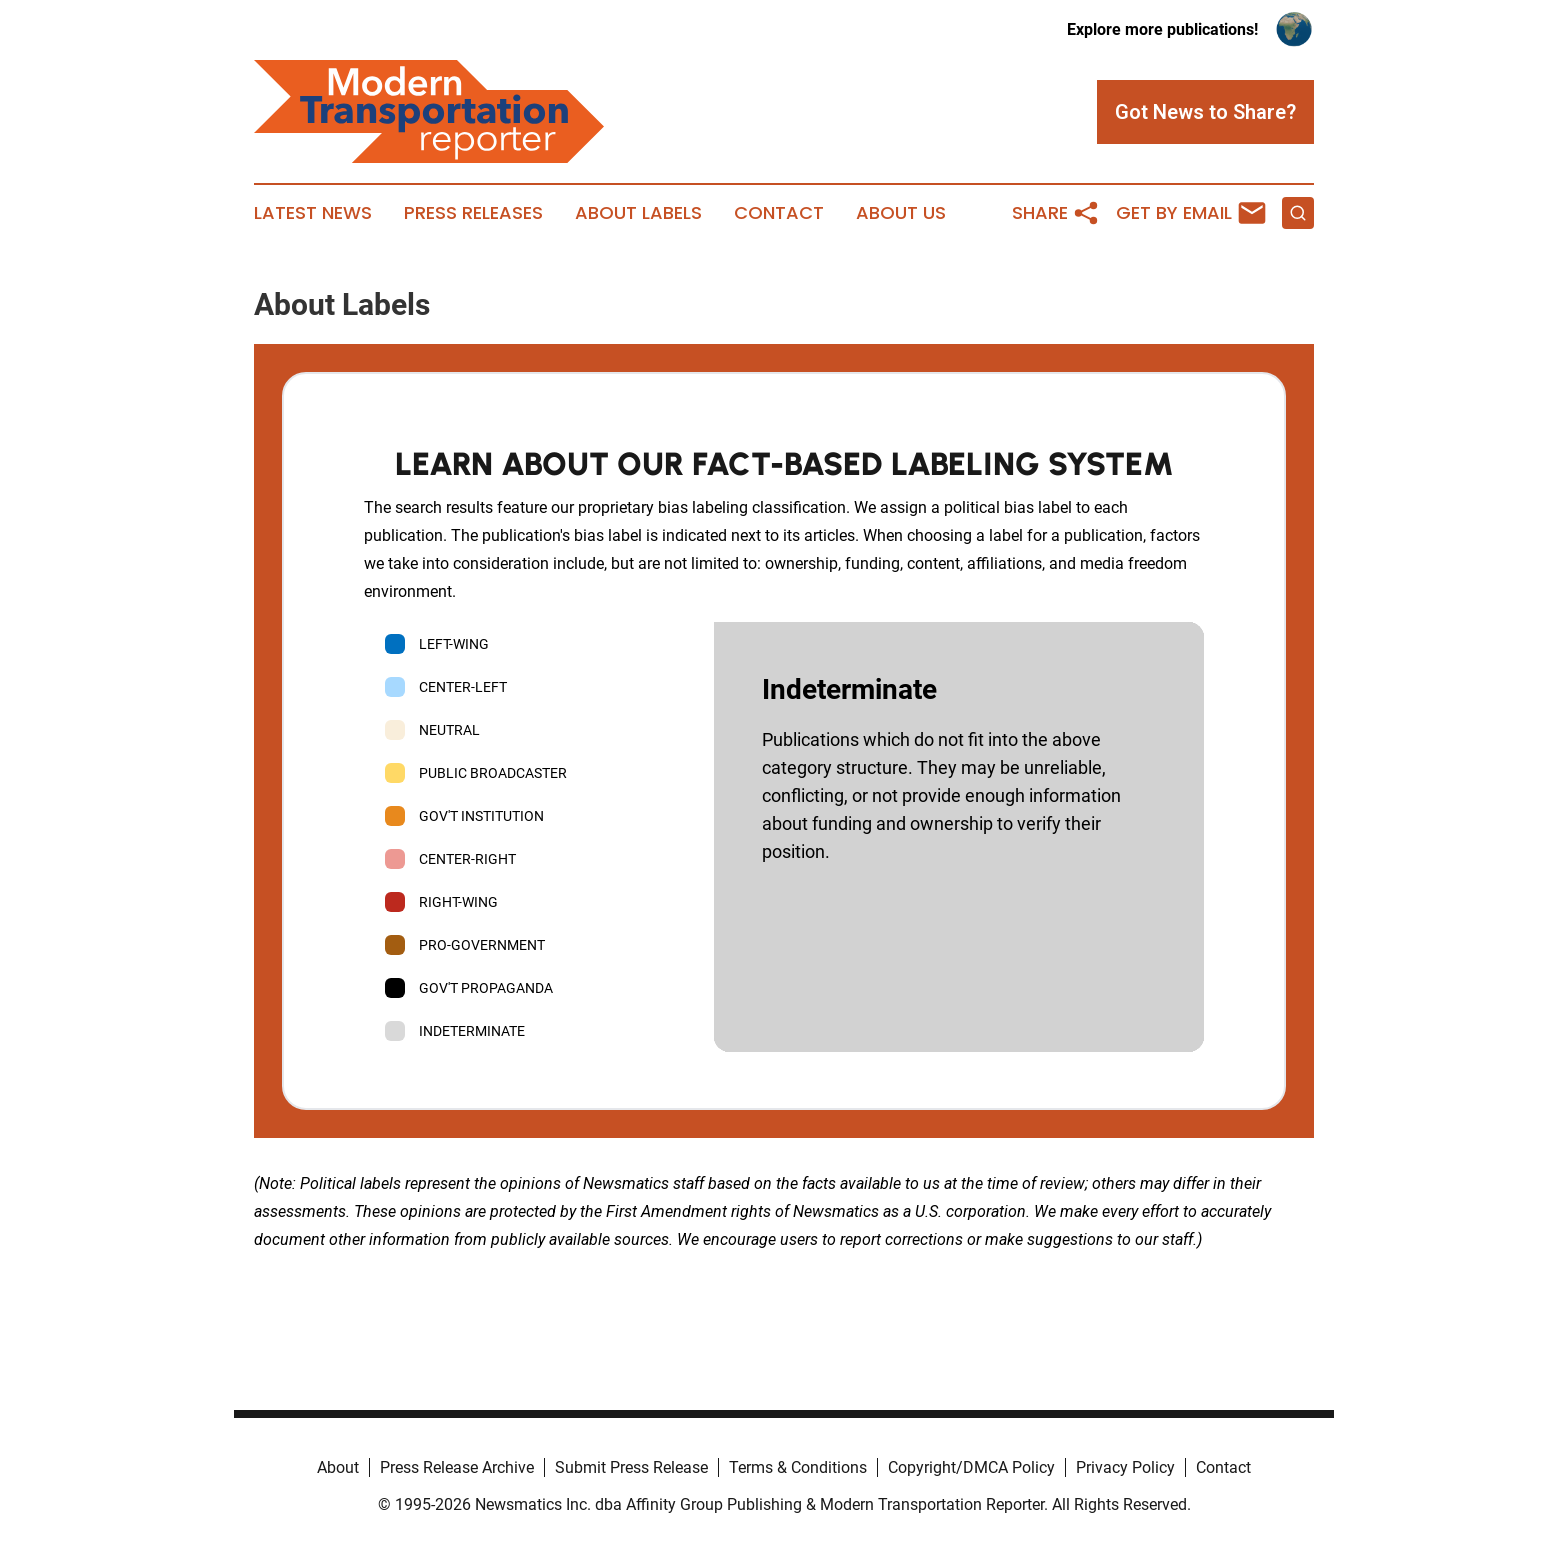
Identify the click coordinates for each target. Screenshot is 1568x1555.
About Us (901, 213)
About (338, 1467)
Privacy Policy (1125, 1467)
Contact (779, 213)
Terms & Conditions (798, 1467)
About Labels (638, 213)
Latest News (313, 213)
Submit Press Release (631, 1467)
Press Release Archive (457, 1467)
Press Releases (473, 213)
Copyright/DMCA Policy (971, 1467)
